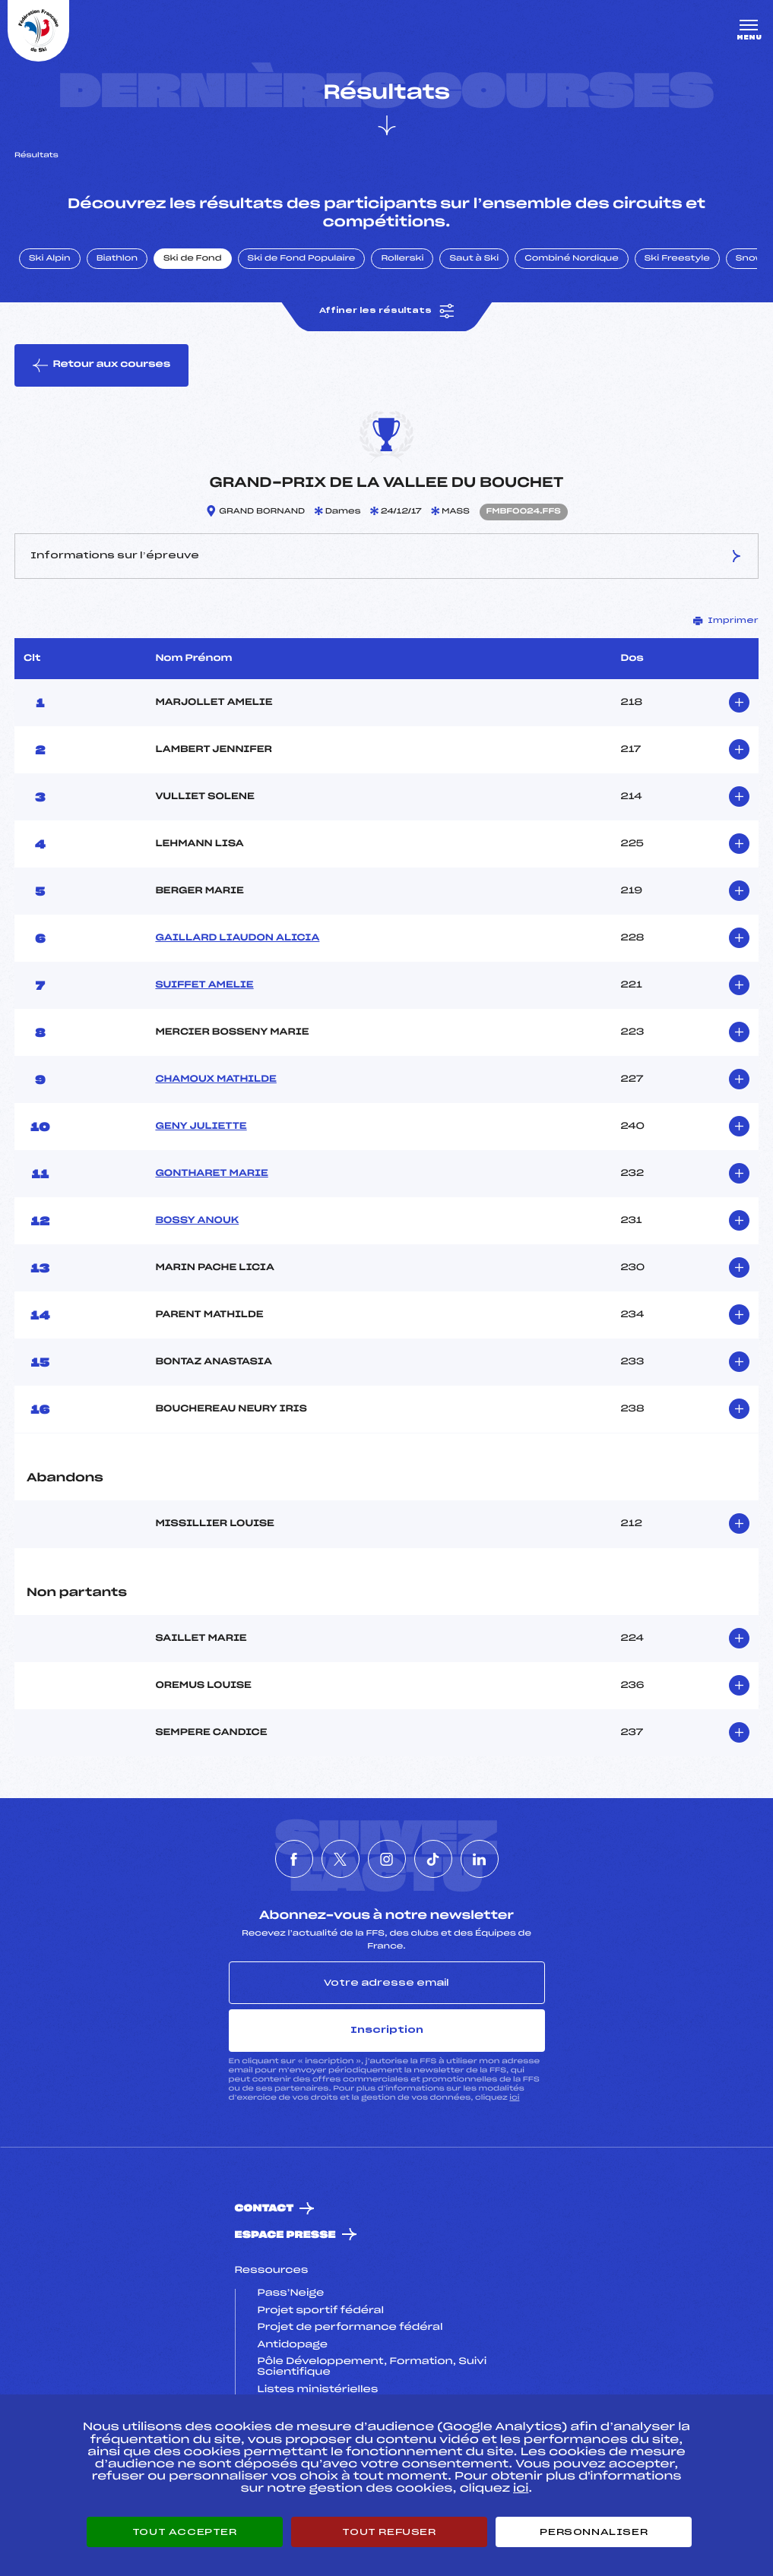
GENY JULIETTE (200, 1126)
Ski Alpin (50, 259)
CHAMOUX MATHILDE (215, 1079)
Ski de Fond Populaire (302, 259)
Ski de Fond (192, 259)
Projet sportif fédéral (321, 2310)
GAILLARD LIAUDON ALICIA (237, 938)
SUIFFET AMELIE (204, 985)
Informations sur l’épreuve (386, 556)
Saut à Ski (474, 259)
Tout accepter (184, 2531)
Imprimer (726, 620)
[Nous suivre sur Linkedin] (480, 1859)
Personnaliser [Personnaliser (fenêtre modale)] (594, 2531)
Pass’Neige (291, 2293)
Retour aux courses (101, 365)
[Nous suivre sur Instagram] (387, 1859)
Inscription (386, 2029)
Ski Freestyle (677, 259)
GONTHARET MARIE (211, 1173)
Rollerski (402, 259)
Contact (264, 2209)
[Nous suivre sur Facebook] (294, 1859)
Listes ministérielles (318, 2389)
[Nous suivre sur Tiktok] (433, 1859)
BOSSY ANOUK (197, 1220)
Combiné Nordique (571, 259)
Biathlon (117, 259)
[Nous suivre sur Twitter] (341, 1859)
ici (514, 2097)
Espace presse (285, 2235)
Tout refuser (389, 2531)
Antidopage (293, 2345)
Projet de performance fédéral (350, 2327)
